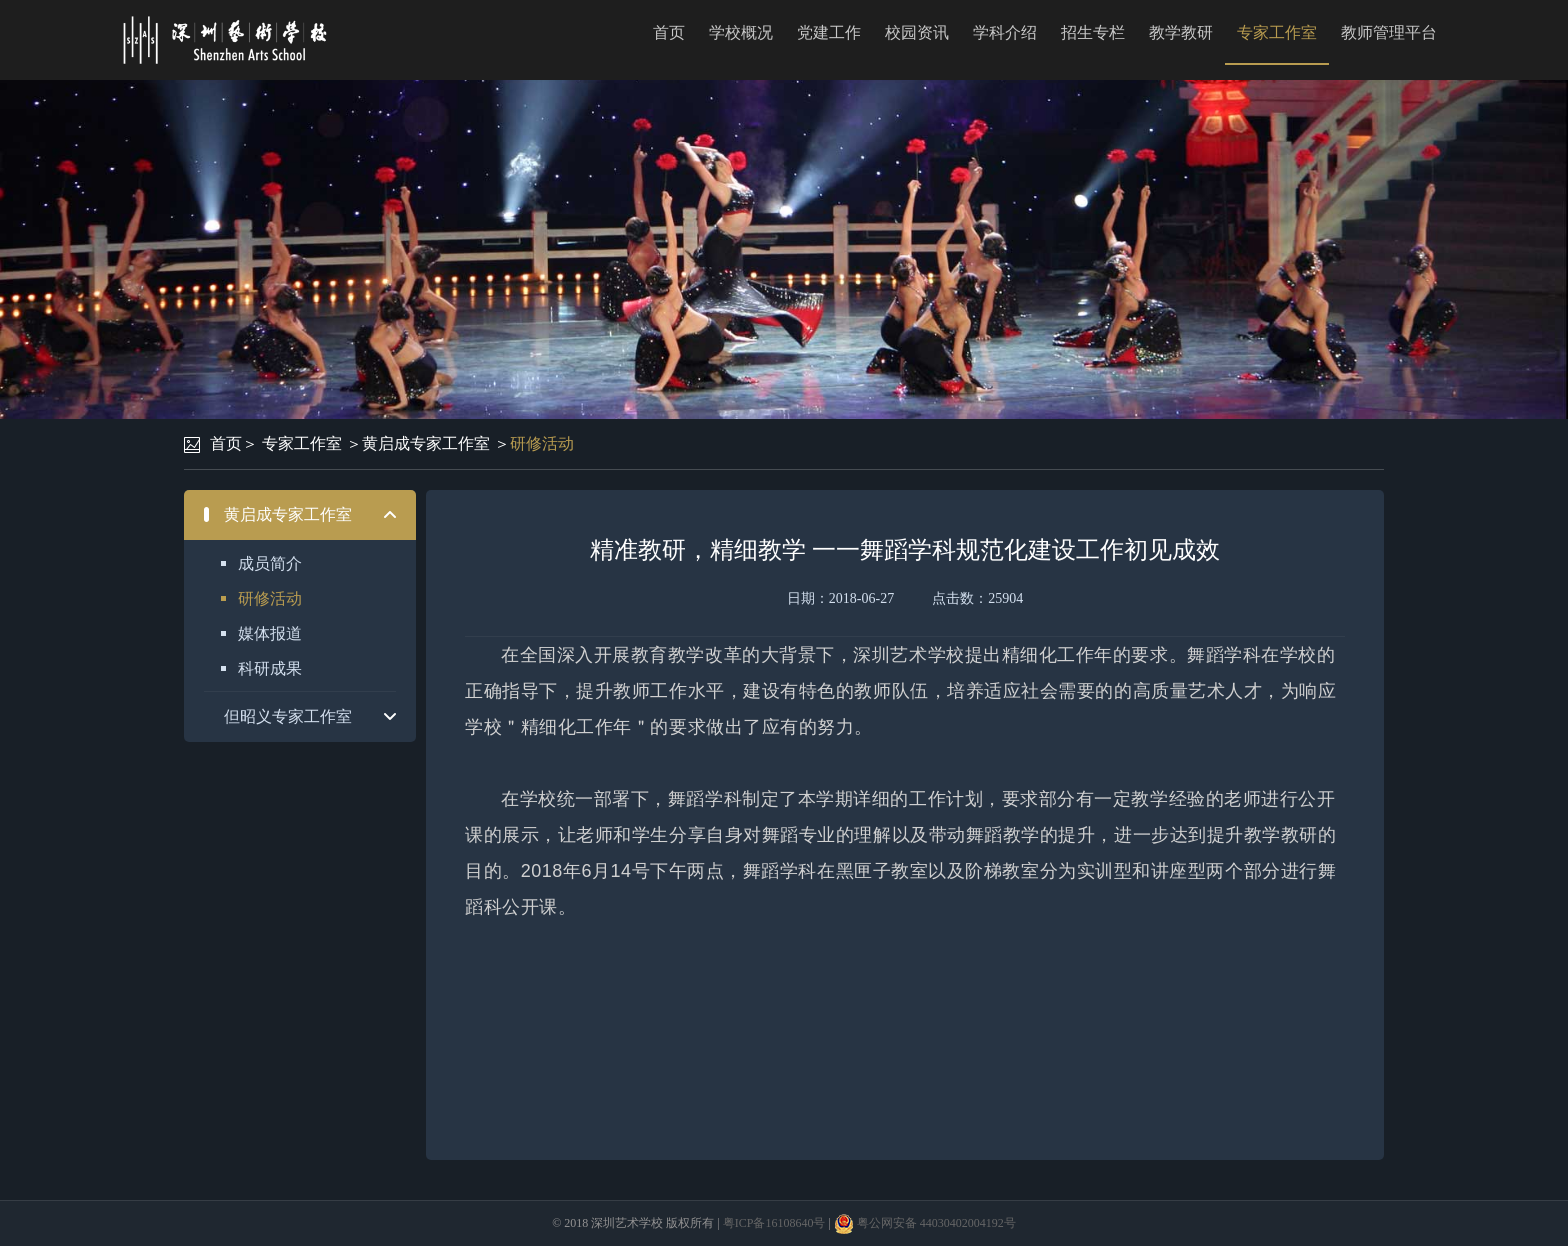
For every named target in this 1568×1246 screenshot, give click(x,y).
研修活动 (542, 443)
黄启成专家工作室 (426, 443)
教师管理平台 (1389, 32)
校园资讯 (917, 32)
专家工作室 (1277, 32)
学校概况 (741, 32)
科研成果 (270, 668)
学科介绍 (1005, 32)
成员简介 (270, 563)
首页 (669, 32)
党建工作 (829, 32)
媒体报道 (270, 633)
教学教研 (1181, 32)
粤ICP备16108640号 (774, 1223)
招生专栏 (1093, 32)
